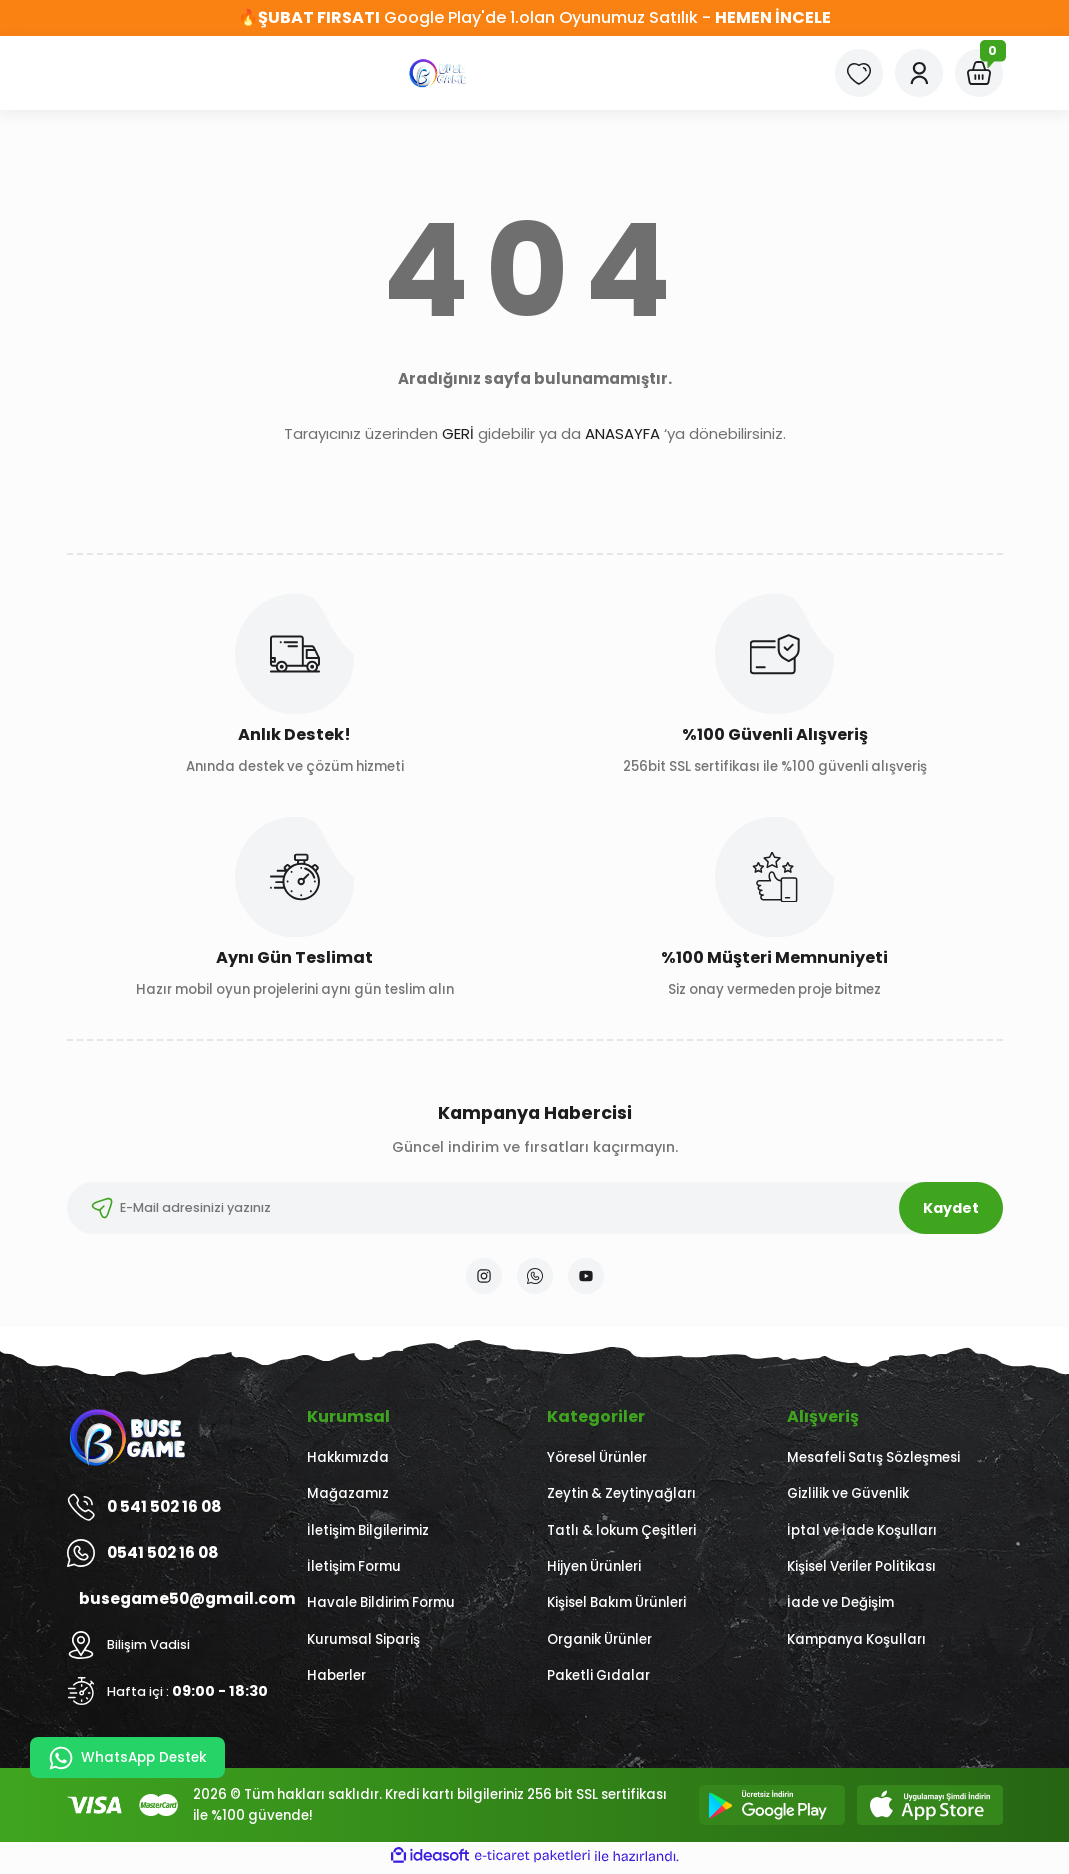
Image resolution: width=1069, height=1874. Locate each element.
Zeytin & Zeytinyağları (621, 1497)
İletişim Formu (354, 1570)
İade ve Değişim (840, 1606)
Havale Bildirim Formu (381, 1606)
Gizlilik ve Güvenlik (848, 1497)
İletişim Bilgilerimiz (368, 1534)
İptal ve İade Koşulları (862, 1534)
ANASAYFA (622, 433)
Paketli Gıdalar (598, 1679)
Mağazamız (348, 1497)
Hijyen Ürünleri (594, 1570)
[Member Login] (919, 73)
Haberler (336, 1679)
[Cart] (979, 73)
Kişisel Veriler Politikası (861, 1570)
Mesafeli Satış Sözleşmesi (873, 1461)
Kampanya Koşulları (856, 1643)
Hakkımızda (348, 1461)
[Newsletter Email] (535, 1208)
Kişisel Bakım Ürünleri (616, 1606)
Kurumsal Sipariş (363, 1643)
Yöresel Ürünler (597, 1461)
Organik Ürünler (599, 1643)
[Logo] (439, 73)
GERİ (458, 433)
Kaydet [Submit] (951, 1208)
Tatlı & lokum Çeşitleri (621, 1534)
